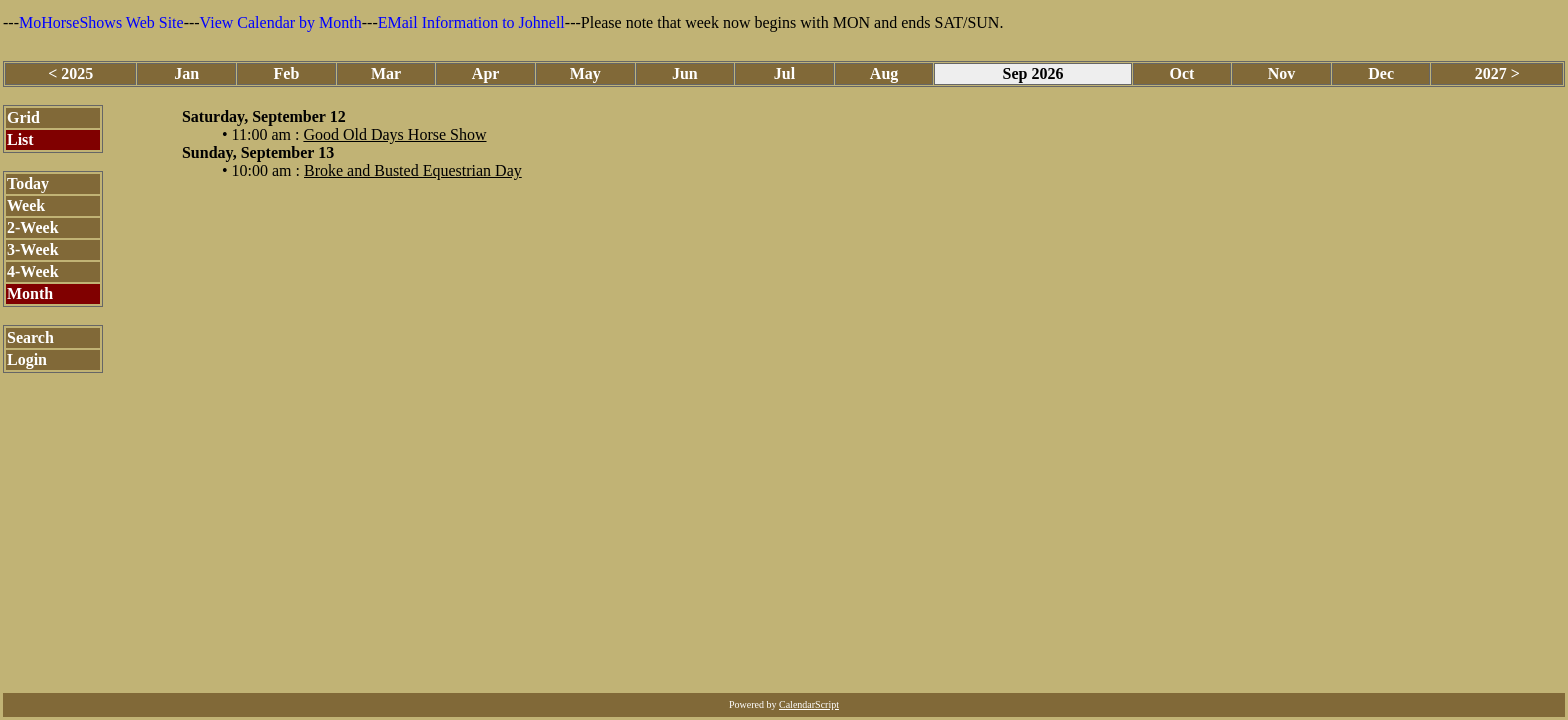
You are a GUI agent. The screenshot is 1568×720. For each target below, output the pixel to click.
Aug (884, 73)
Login (27, 359)
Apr (486, 73)
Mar (386, 73)
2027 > (1497, 73)
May (585, 73)
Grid (23, 117)
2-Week (33, 227)
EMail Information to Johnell (471, 22)
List (20, 139)
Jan (186, 73)
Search (30, 337)
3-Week (33, 249)
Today (28, 183)
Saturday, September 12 (264, 116)
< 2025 (70, 73)
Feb (287, 73)
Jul (784, 73)
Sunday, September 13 (258, 152)
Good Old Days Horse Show (394, 134)
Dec (1381, 73)
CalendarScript (809, 704)
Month (30, 293)
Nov (1282, 73)
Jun (685, 73)
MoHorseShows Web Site (101, 22)
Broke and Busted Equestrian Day (413, 170)
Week (26, 205)
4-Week (33, 271)
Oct (1181, 73)
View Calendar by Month (281, 22)
